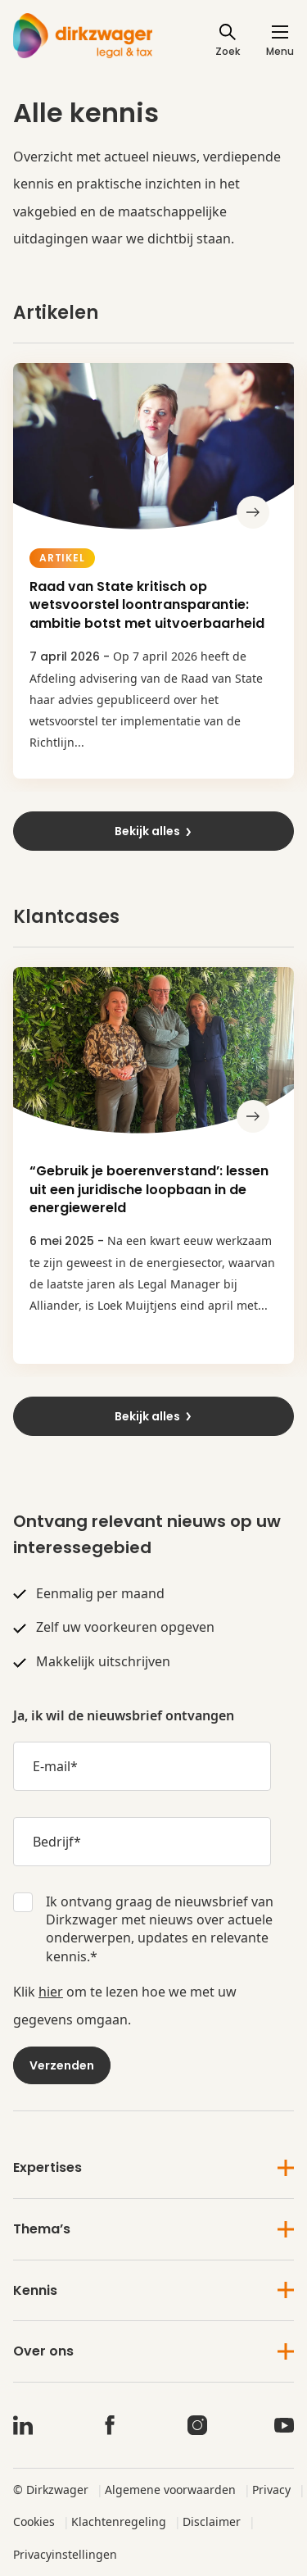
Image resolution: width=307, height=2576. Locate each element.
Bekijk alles (154, 831)
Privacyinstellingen (65, 2554)
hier (50, 1992)
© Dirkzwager (50, 2489)
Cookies (34, 2521)
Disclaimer (212, 2521)
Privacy (271, 2489)
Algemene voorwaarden (170, 2489)
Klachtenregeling (118, 2521)
